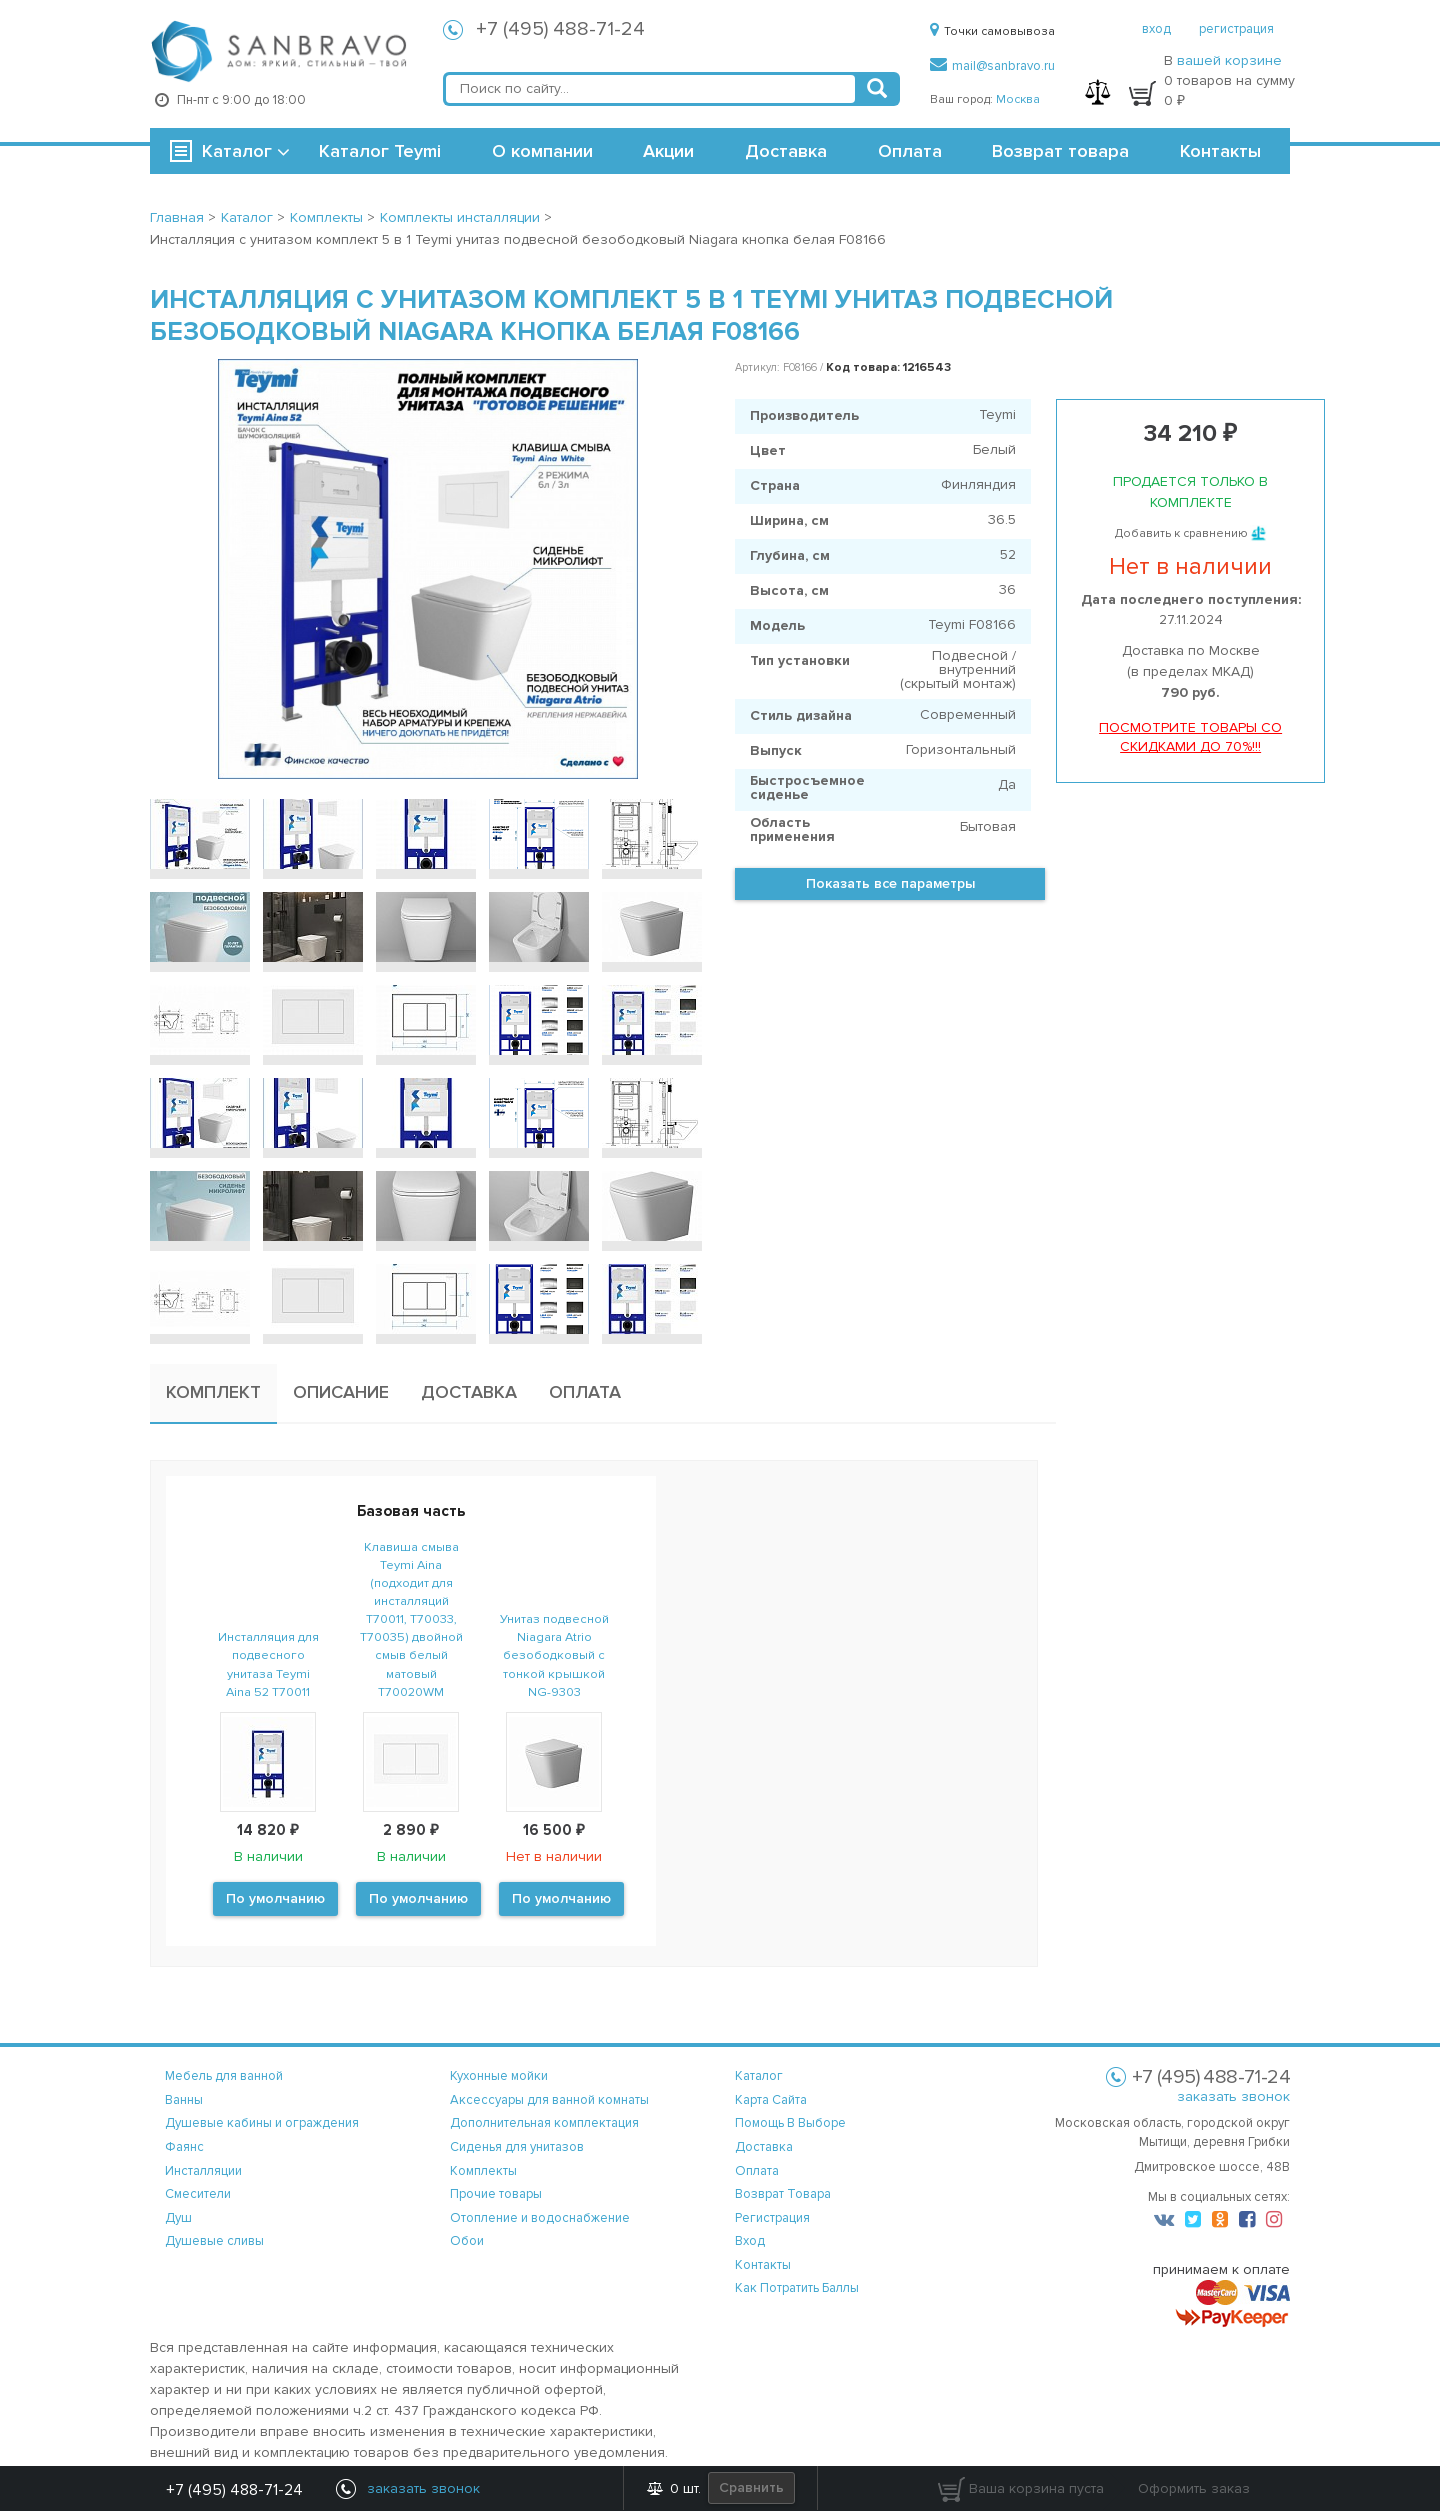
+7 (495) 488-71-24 (560, 29)
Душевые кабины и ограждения (262, 2123)
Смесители (198, 2194)
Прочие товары (496, 2194)
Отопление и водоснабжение (540, 2218)
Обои (467, 2241)
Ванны (184, 2100)
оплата (757, 2171)
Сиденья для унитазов (517, 2147)
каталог (759, 2076)
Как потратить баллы (797, 2288)
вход (1156, 29)
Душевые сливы (214, 2241)
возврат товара (783, 2194)
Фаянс (184, 2147)
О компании (542, 151)
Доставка (786, 151)
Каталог (237, 151)
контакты (763, 2265)
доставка (764, 2147)
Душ (178, 2218)
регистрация (1236, 29)
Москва (1018, 99)
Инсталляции (203, 2171)
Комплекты (483, 2171)
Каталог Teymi (380, 151)
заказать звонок (1233, 2096)
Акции (668, 151)
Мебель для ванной (224, 2076)
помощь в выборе (790, 2123)
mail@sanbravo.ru (992, 66)
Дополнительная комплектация (544, 2123)
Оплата (910, 151)
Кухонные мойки (499, 2076)
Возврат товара (1060, 151)
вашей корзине (1229, 60)
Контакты (1220, 151)
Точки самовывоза (992, 31)
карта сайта (771, 2100)
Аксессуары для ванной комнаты (549, 2100)
